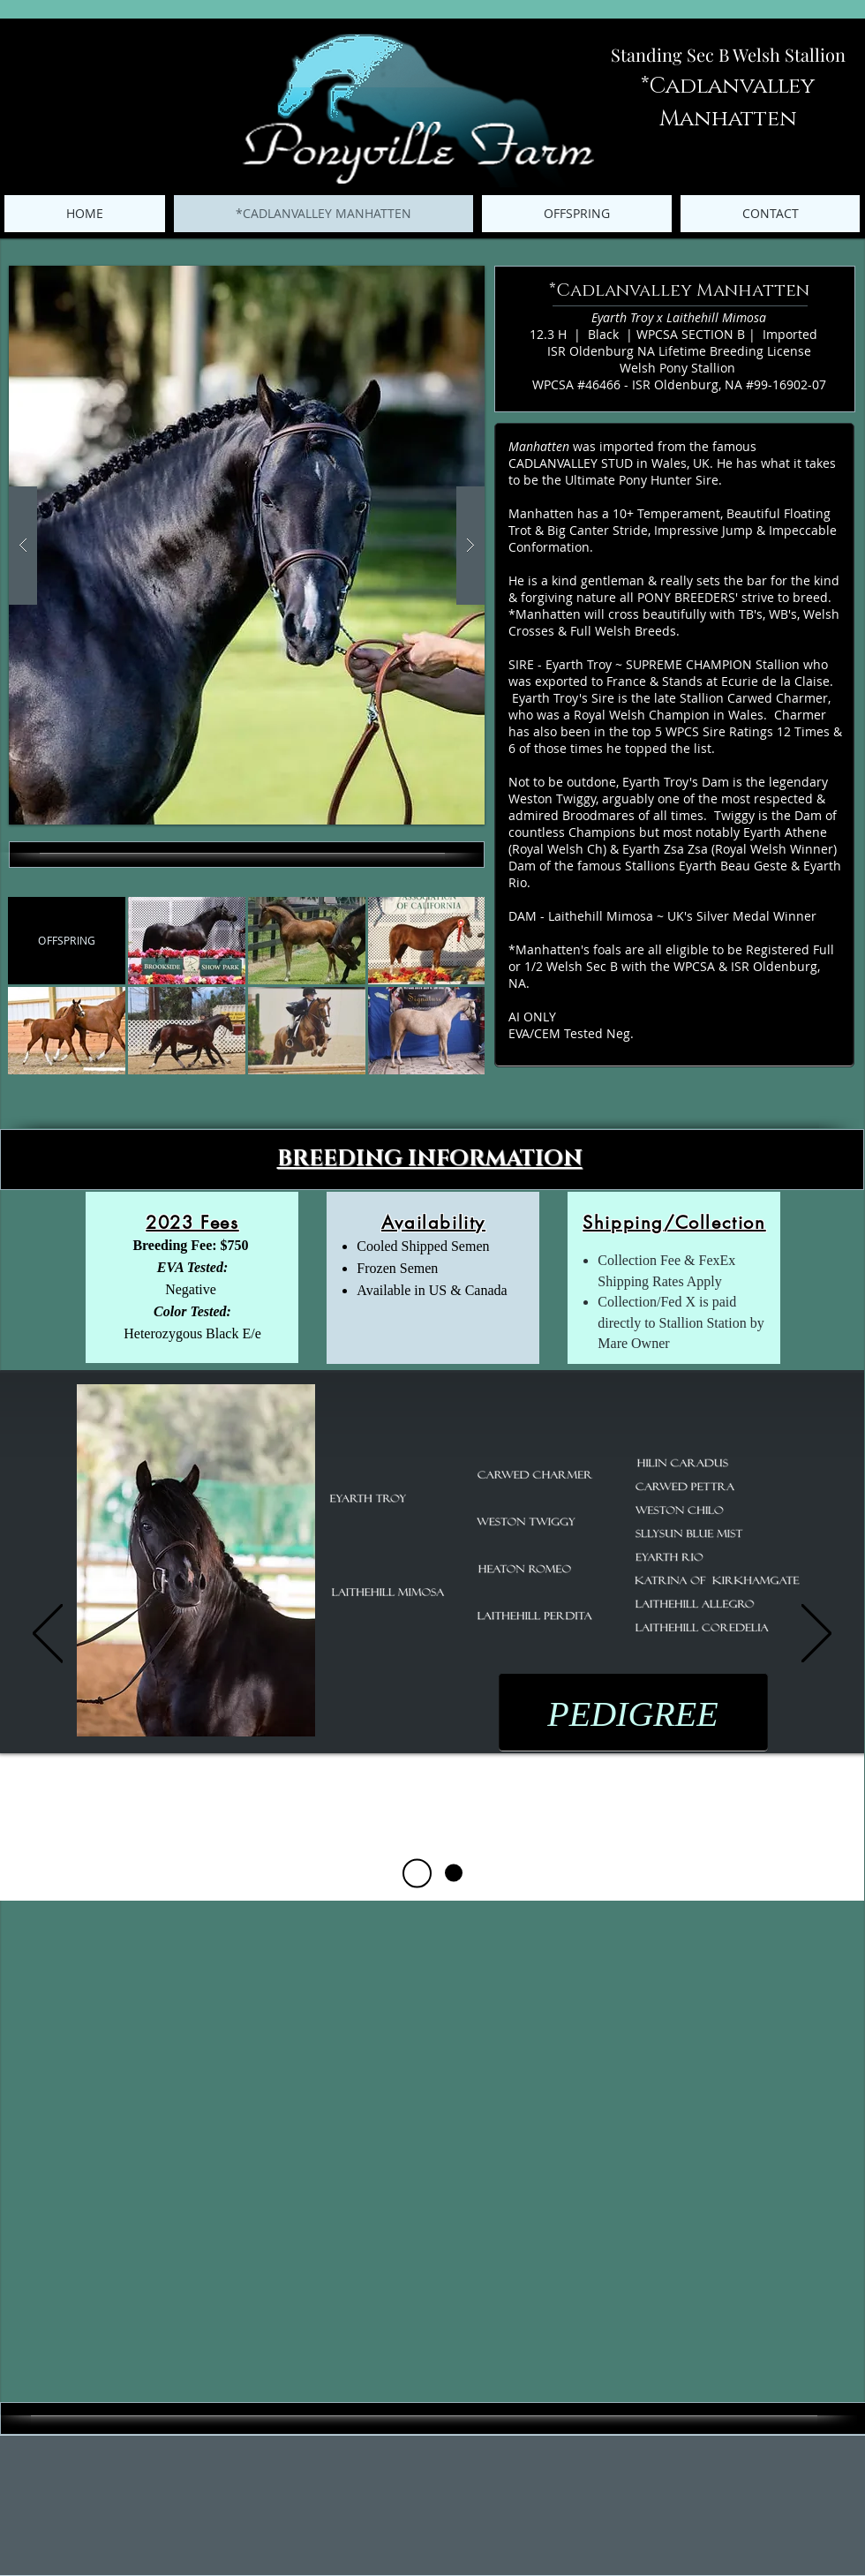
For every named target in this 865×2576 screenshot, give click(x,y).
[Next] (816, 1634)
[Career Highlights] (454, 1873)
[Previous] (48, 1634)
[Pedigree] (417, 1872)
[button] (247, 545)
